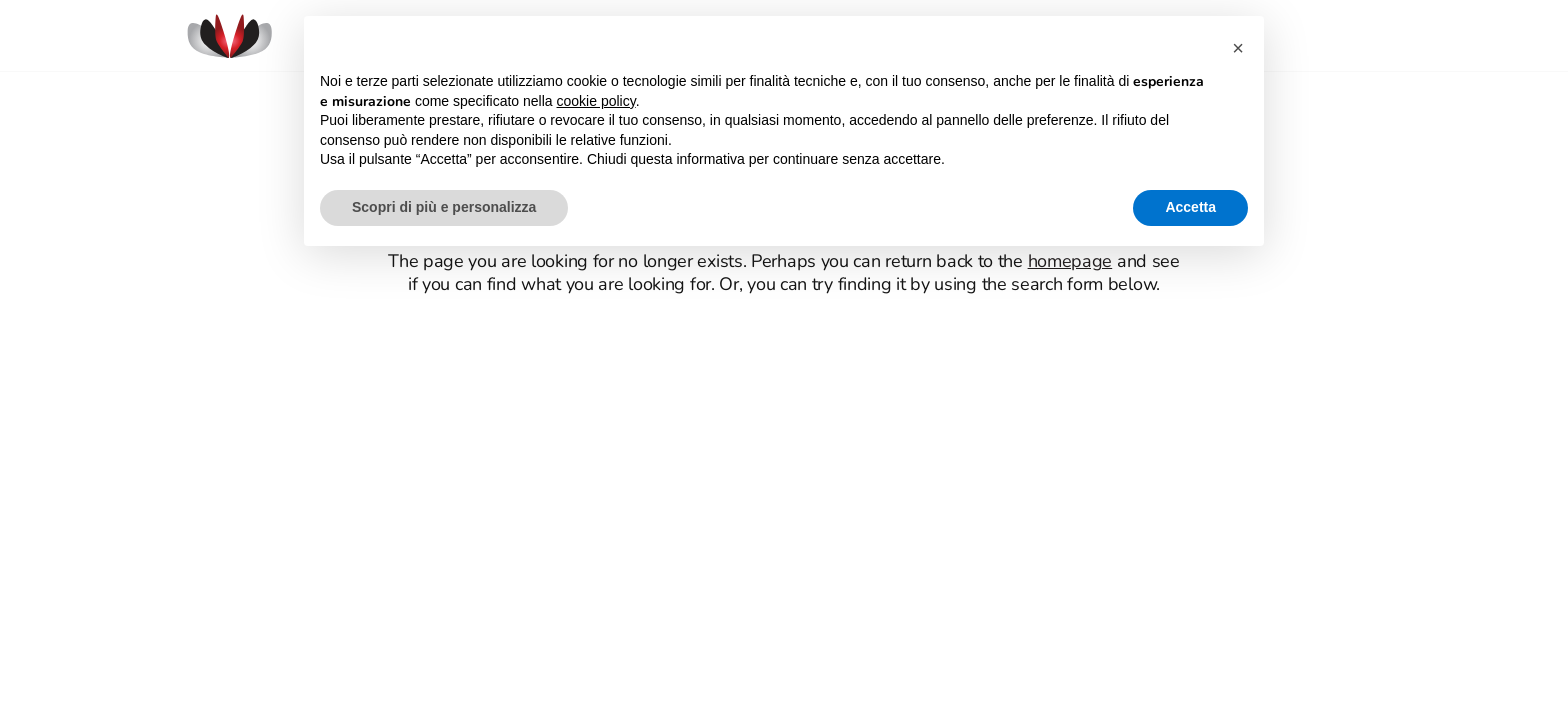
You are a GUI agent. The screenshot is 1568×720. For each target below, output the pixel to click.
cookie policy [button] (596, 101)
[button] (1238, 48)
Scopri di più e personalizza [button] (444, 207)
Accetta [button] (1190, 207)
